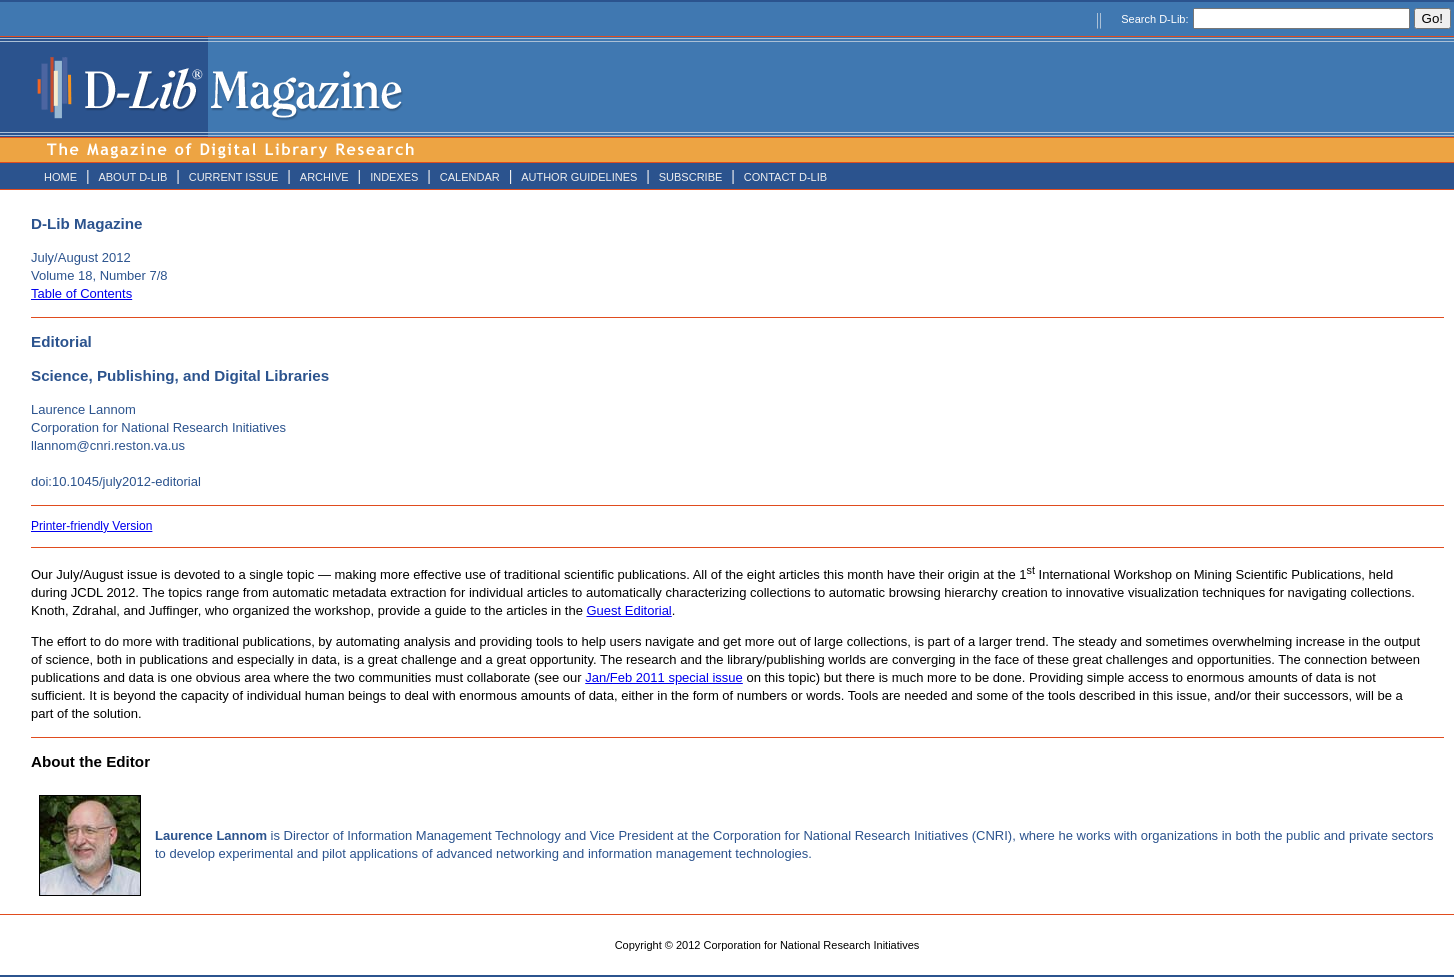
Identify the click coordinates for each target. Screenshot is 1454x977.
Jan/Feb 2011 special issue (664, 677)
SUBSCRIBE (691, 177)
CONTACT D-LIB (785, 177)
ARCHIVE (324, 177)
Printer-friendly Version (91, 526)
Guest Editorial (629, 610)
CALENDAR (470, 177)
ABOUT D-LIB (132, 177)
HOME (60, 177)
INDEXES (394, 177)
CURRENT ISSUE (234, 177)
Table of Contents (81, 293)
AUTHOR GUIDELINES (579, 177)
